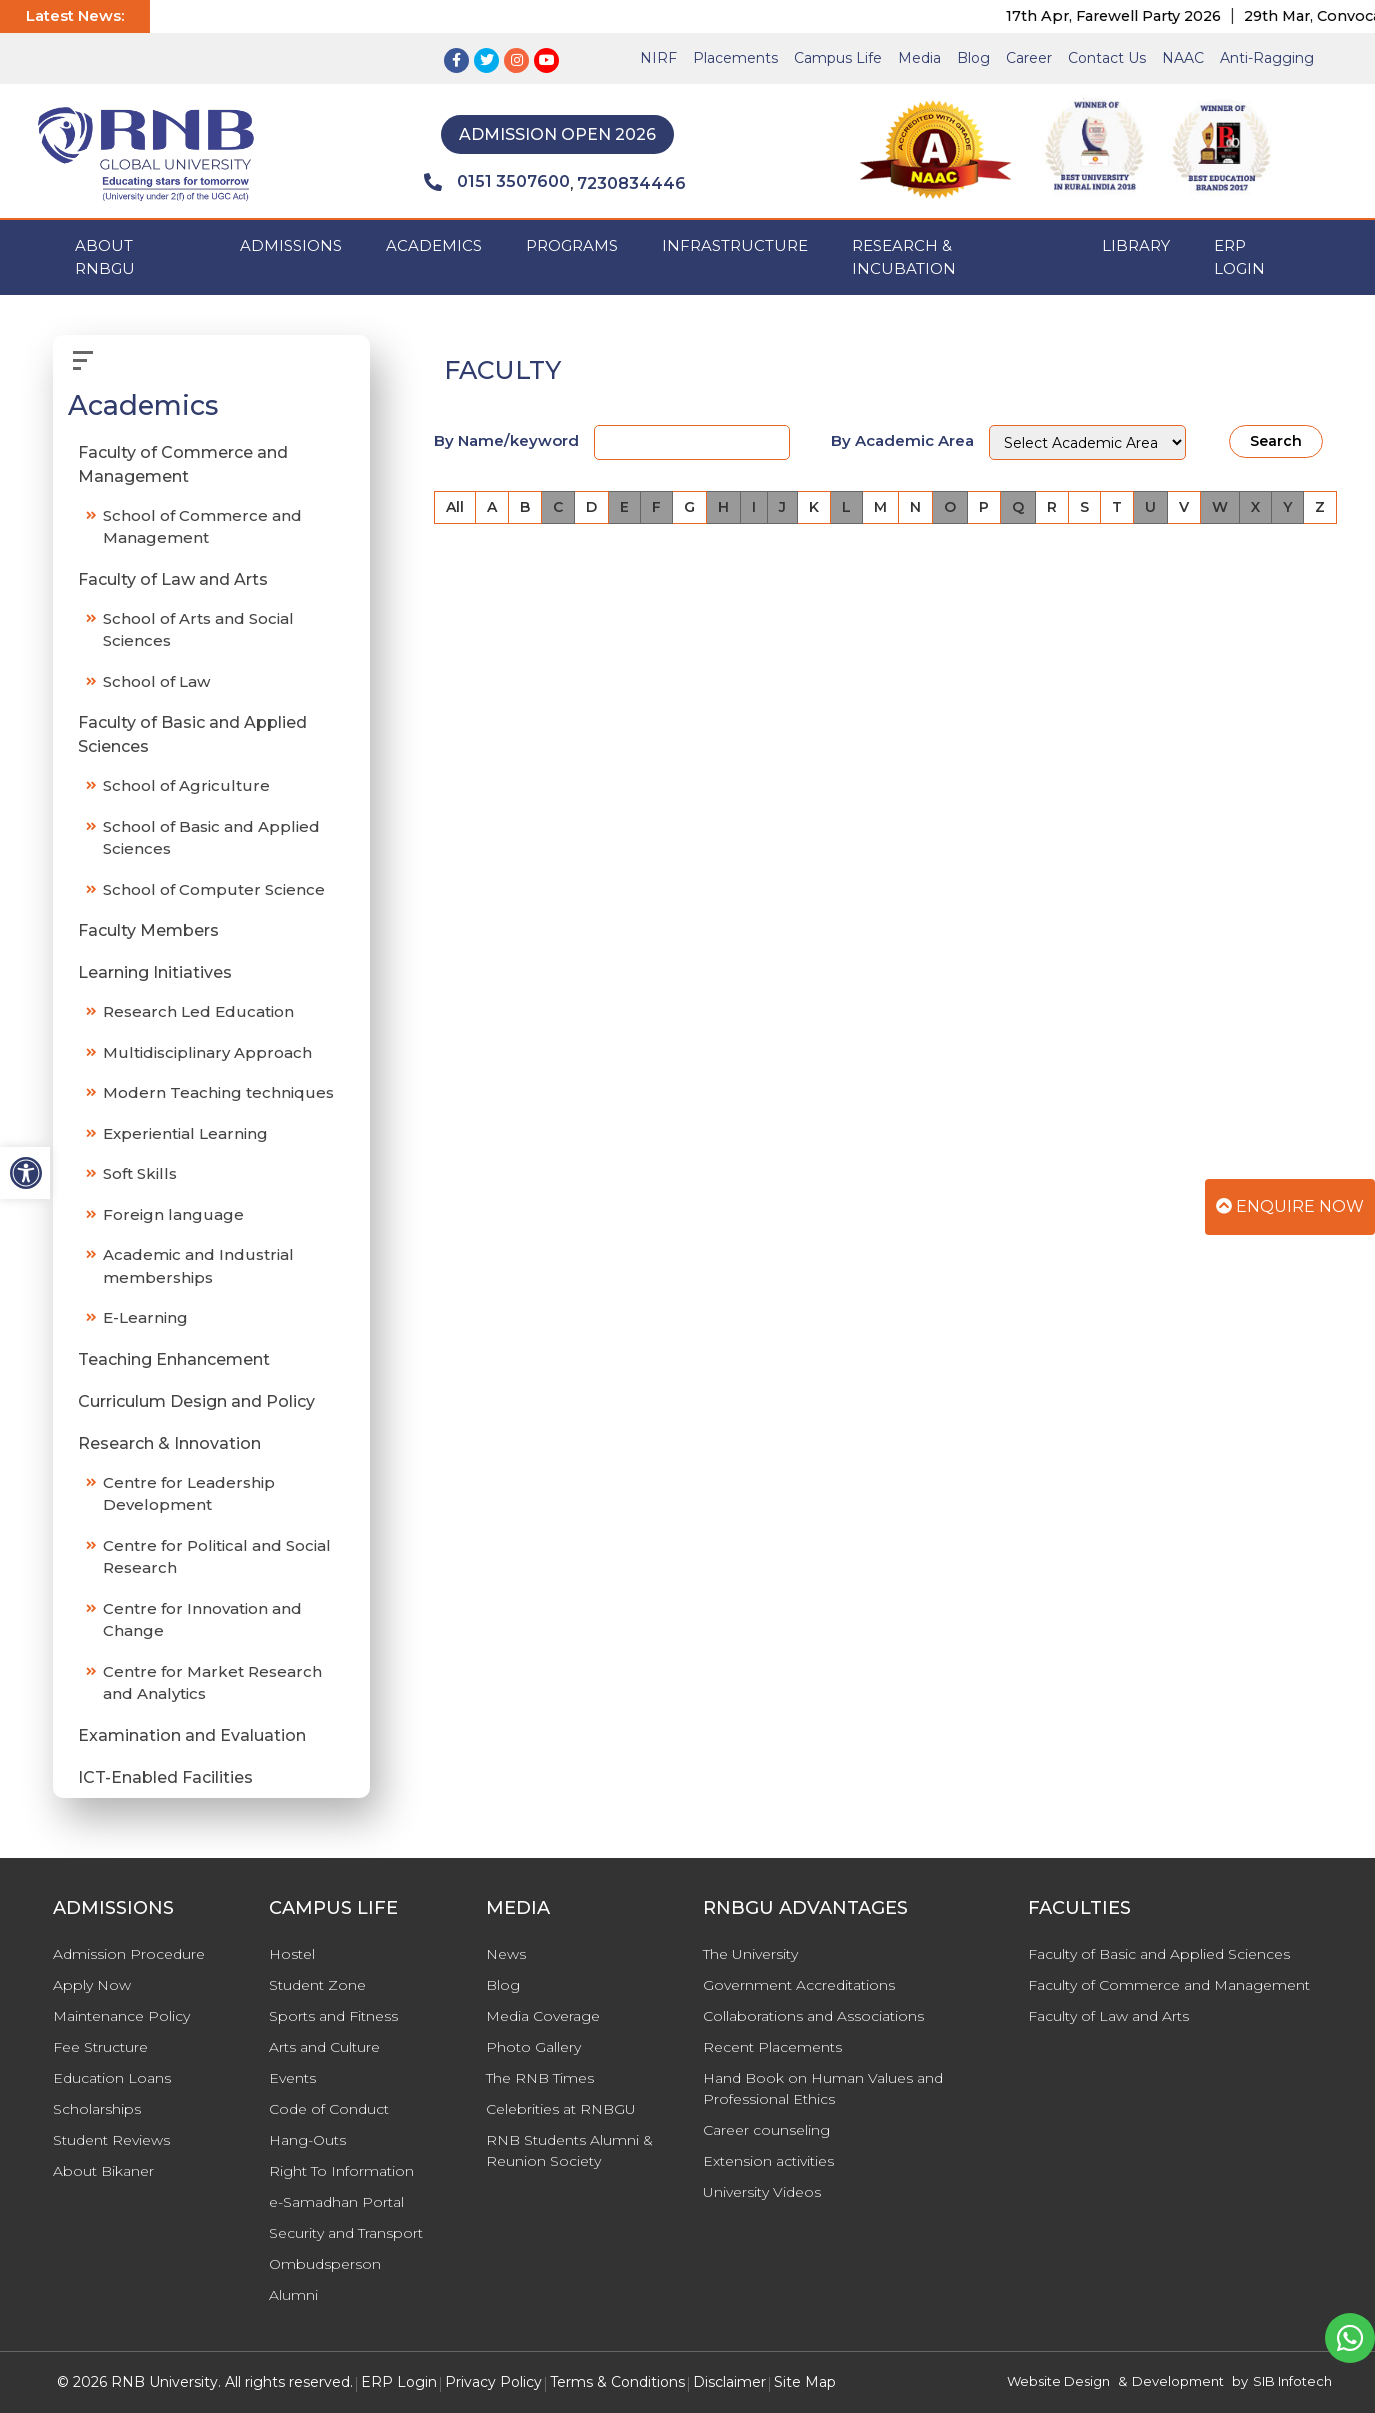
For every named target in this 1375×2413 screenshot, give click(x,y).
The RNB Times (540, 2078)
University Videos (762, 2192)
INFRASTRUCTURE (735, 245)
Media (919, 58)
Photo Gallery (533, 2047)
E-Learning (145, 1317)
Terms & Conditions (617, 2382)
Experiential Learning (185, 1133)
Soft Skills (140, 1173)
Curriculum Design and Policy (196, 1401)
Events (292, 2078)
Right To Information (341, 2171)
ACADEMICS (434, 245)
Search (1276, 441)
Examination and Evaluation (192, 1735)
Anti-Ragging (1267, 58)
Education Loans (112, 2078)
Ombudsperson (325, 2264)
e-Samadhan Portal (336, 2202)
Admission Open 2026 (557, 134)
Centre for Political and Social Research (217, 1557)
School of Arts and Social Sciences (198, 630)
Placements (735, 58)
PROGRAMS (572, 245)
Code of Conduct (329, 2109)
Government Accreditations (799, 1985)
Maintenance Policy (121, 2016)
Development (1178, 2381)
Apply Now (92, 1985)
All (455, 507)
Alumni (293, 2295)
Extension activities (768, 2161)
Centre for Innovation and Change (202, 1620)
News (506, 1954)
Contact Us (1107, 58)
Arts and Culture (324, 2047)
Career (1029, 58)
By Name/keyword (506, 440)
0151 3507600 (497, 182)
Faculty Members (148, 930)
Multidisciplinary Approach (207, 1052)
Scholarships (97, 2109)
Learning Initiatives (155, 972)
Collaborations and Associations (813, 2016)
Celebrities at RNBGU (561, 2109)
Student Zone (317, 1985)
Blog (973, 58)
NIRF (658, 58)
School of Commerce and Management (202, 527)
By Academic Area (902, 440)
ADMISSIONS (291, 245)
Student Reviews (111, 2140)
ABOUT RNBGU (105, 257)
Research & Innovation (169, 1443)
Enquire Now (1290, 1206)
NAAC (1183, 58)
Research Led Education (198, 1011)
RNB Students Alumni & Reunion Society (569, 2150)
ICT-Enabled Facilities (165, 1777)
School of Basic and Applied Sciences (211, 838)
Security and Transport (346, 2233)
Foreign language (173, 1214)
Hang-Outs (307, 2140)
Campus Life (838, 58)
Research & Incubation (904, 257)
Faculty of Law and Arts (173, 579)
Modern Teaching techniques (218, 1092)
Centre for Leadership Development (189, 1494)
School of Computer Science (214, 889)
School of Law (156, 681)
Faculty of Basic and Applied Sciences (192, 734)
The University (750, 1954)
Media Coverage (543, 2016)
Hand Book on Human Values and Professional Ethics (823, 2088)
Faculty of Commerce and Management (183, 464)
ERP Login (1239, 257)
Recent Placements (772, 2047)
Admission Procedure (129, 1954)
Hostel (292, 1954)
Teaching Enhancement (174, 1359)
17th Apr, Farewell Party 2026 (1132, 16)
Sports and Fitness (333, 2016)
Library (1136, 245)
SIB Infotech (1292, 2381)
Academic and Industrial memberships (198, 1266)
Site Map (805, 2382)
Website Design (1058, 2381)
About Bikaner (103, 2171)
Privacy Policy (493, 2382)
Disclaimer (729, 2382)
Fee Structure (100, 2047)
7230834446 (631, 183)
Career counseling (766, 2130)
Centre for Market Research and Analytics (212, 1683)
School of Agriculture (186, 785)
